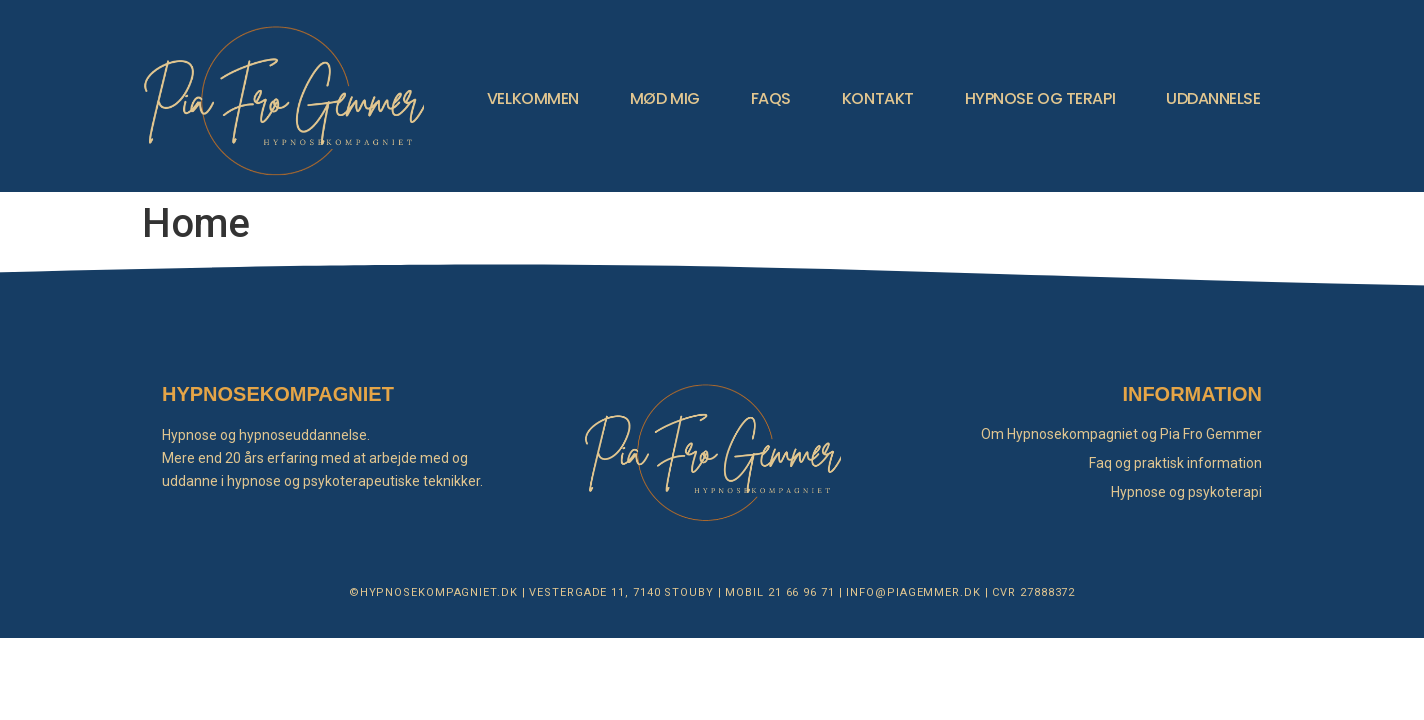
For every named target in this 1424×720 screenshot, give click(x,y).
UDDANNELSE (1213, 98)
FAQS (771, 98)
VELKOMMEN (533, 98)
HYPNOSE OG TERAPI (1040, 98)
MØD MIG (665, 98)
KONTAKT (878, 98)
